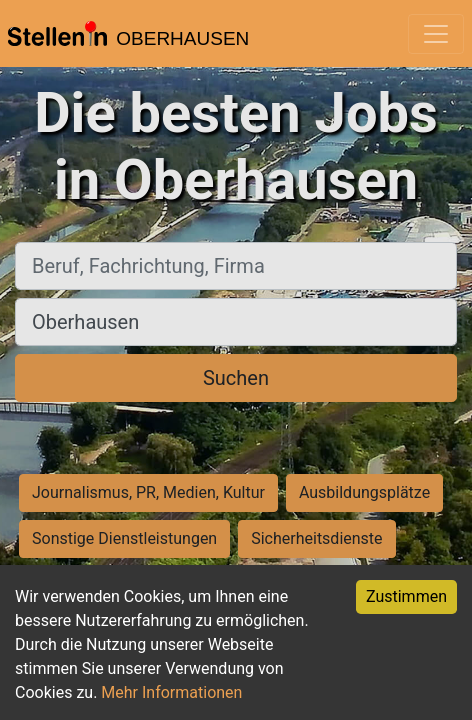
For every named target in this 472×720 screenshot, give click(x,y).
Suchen (236, 378)
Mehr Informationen (171, 692)
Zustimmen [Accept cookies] (406, 596)
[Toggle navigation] (436, 34)
